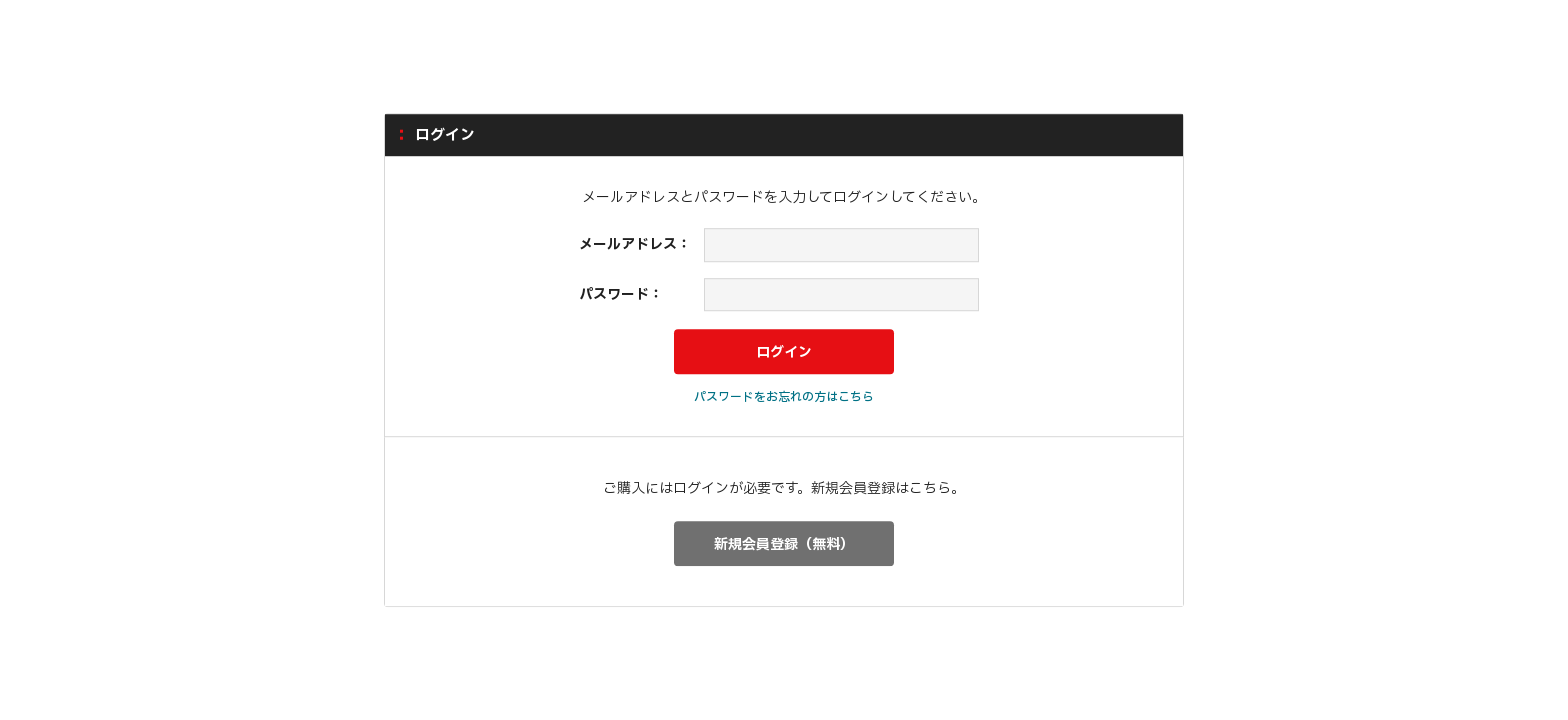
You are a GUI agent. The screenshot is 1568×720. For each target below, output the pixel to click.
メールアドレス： (635, 244)
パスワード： (621, 294)
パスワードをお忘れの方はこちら (784, 397)
